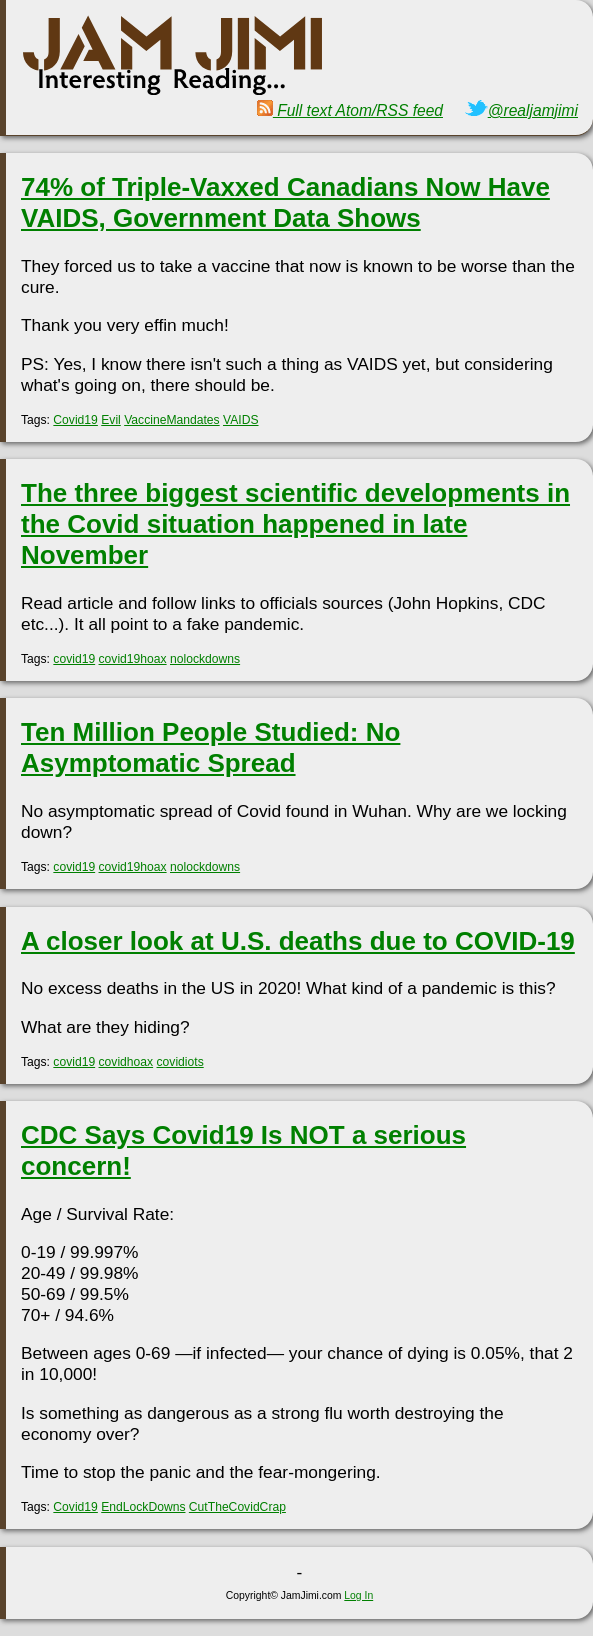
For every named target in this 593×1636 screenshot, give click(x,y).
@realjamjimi (521, 110)
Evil (111, 420)
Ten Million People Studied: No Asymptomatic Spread (210, 747)
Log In (358, 1595)
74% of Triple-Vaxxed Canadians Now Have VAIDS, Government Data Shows (285, 202)
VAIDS (241, 420)
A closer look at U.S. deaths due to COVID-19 (298, 941)
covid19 (74, 659)
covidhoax (126, 1062)
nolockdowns (205, 659)
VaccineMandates (171, 420)
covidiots (180, 1062)
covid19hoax (133, 659)
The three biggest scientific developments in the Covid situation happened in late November (295, 524)
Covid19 (75, 420)
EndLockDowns (143, 1507)
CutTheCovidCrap (237, 1507)
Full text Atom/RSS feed (350, 110)
